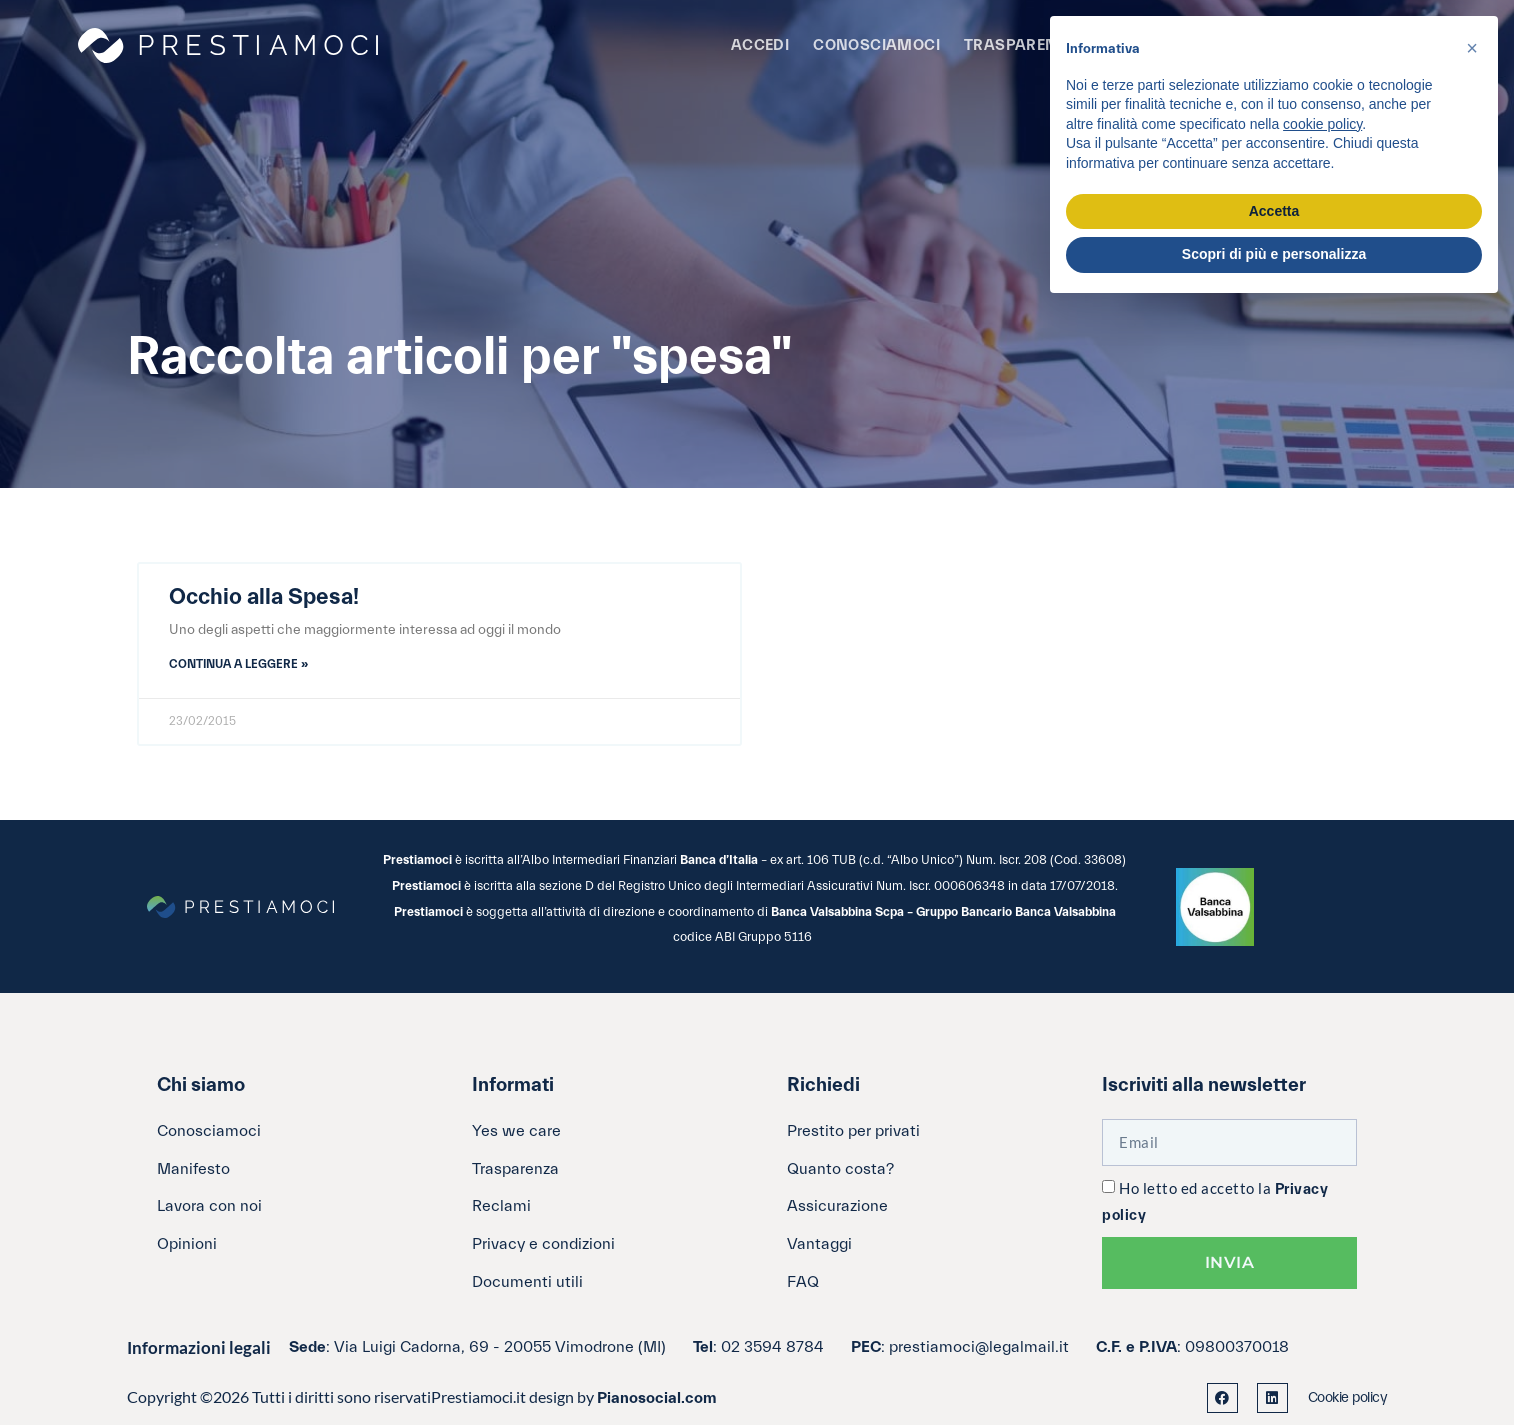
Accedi (760, 45)
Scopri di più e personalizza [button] (1274, 254)
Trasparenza (1021, 45)
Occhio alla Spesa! (264, 597)
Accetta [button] (1274, 211)
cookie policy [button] (1322, 124)
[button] (1472, 48)
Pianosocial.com (657, 1398)
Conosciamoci (876, 45)
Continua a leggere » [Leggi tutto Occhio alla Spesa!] (238, 664)
